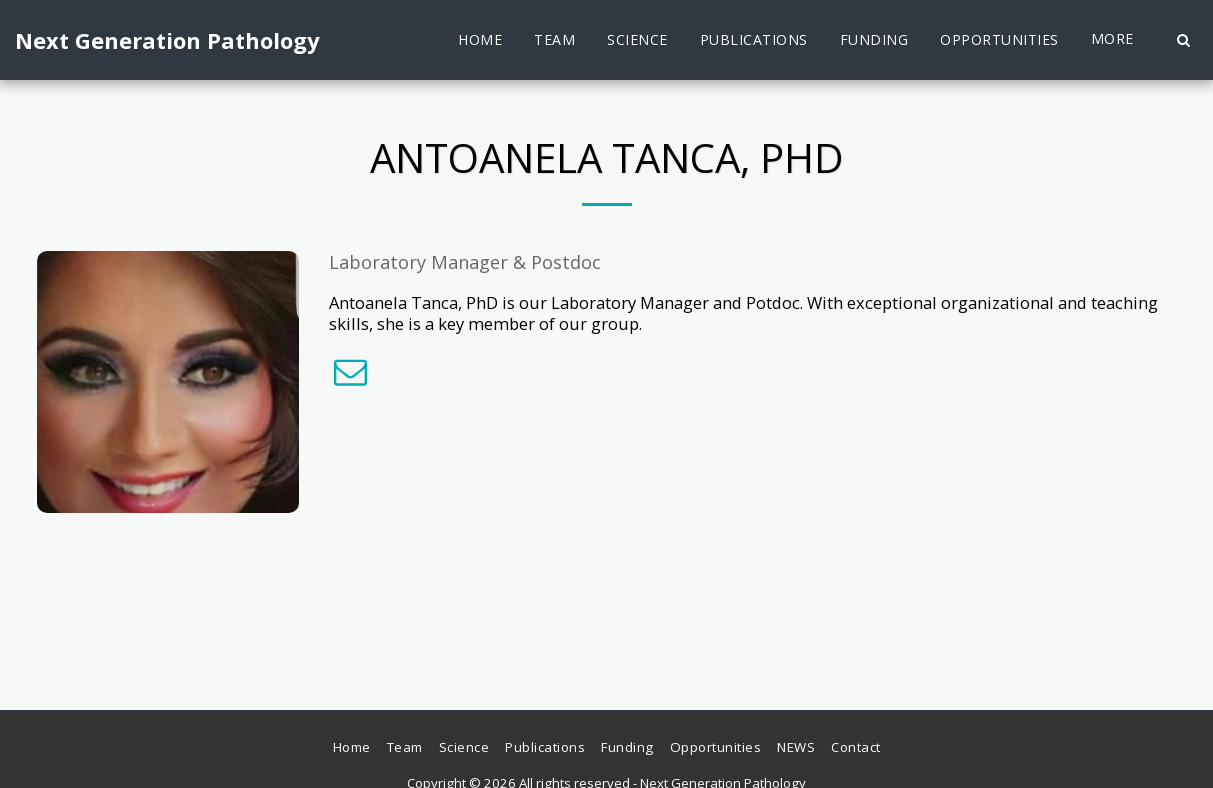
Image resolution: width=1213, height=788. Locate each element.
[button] (1183, 40)
